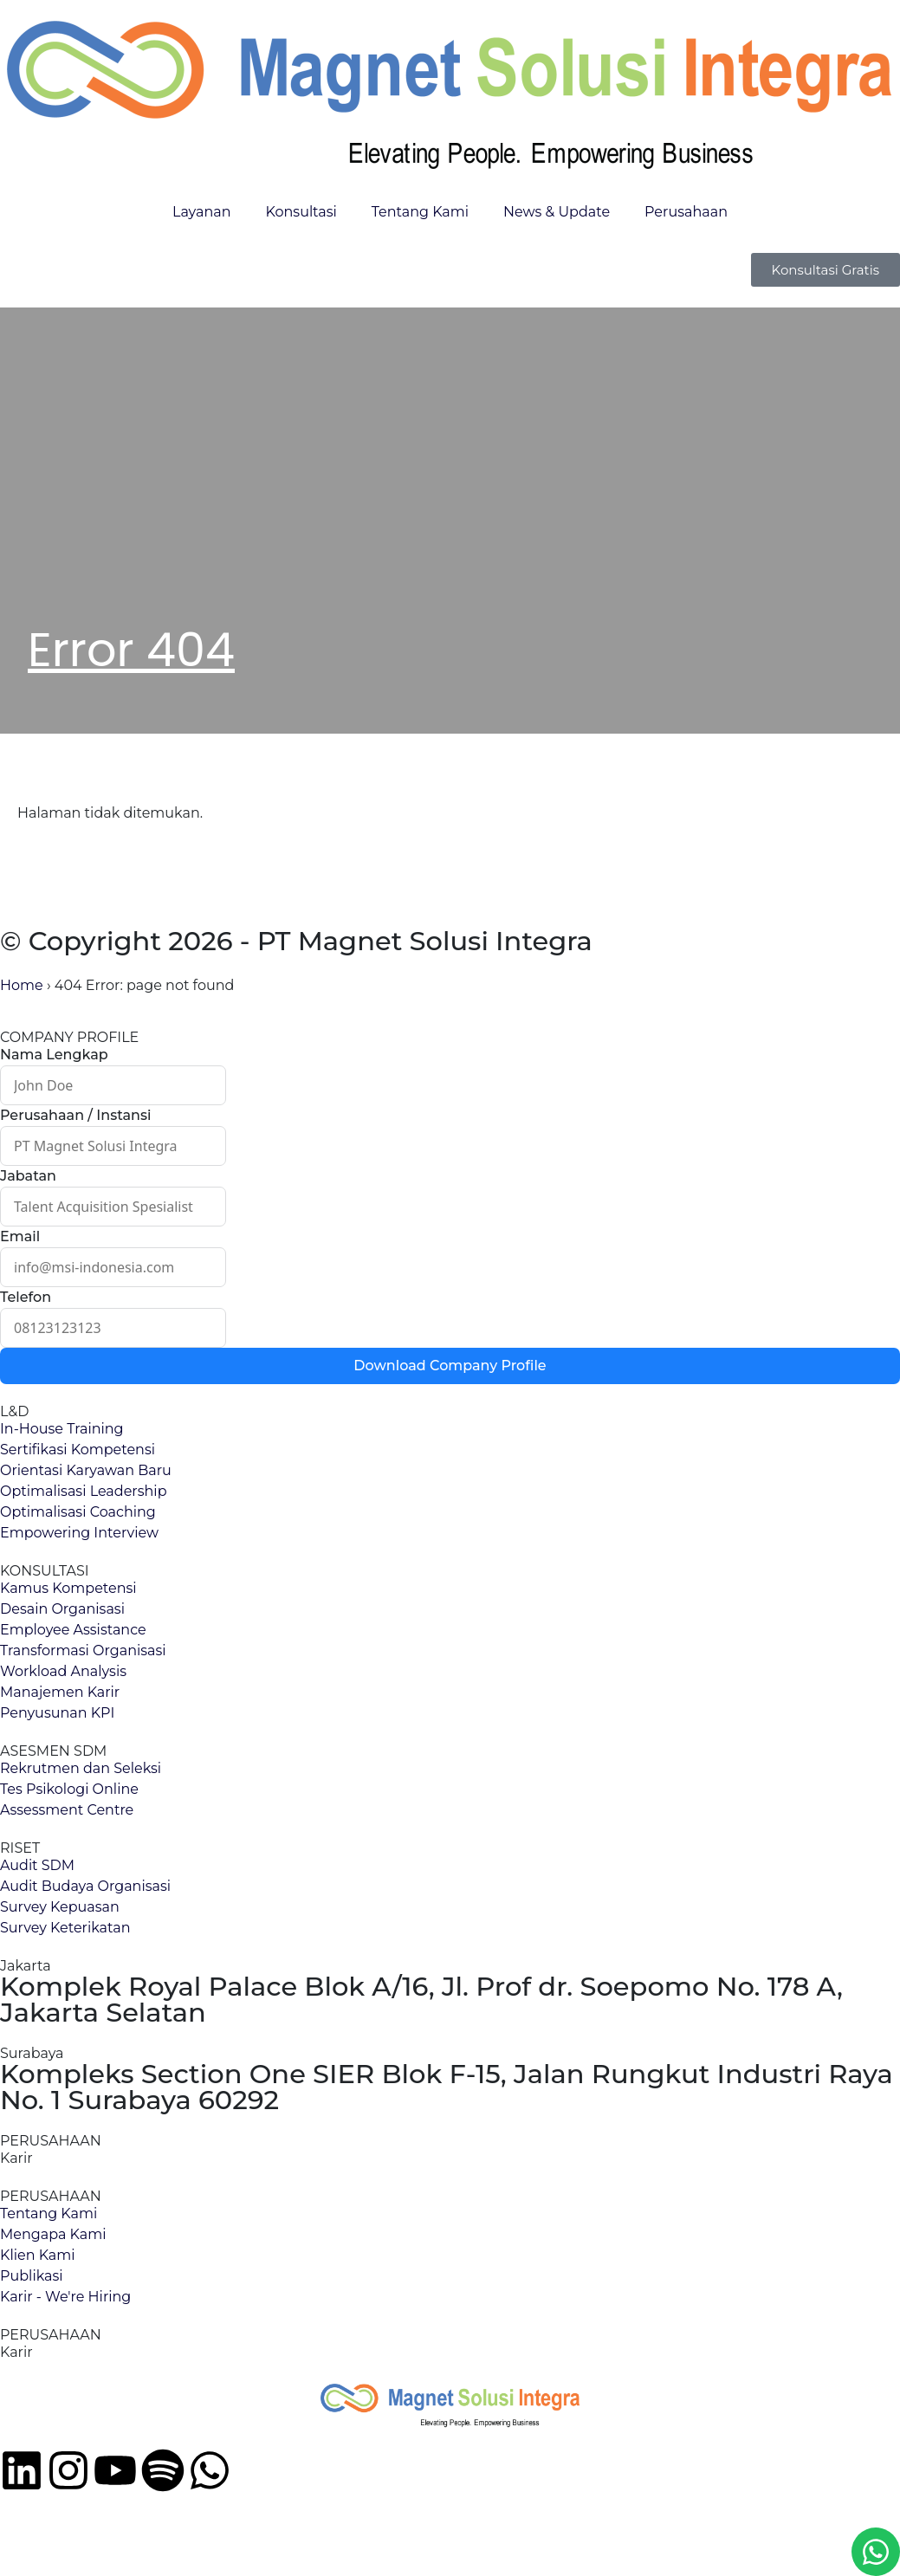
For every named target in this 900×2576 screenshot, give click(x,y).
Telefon (25, 1297)
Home (21, 985)
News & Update (556, 212)
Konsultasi (300, 212)
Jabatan (28, 1176)
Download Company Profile (449, 1365)
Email (20, 1236)
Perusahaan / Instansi (75, 1115)
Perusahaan (686, 212)
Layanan (201, 212)
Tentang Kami (420, 212)
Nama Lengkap (54, 1054)
